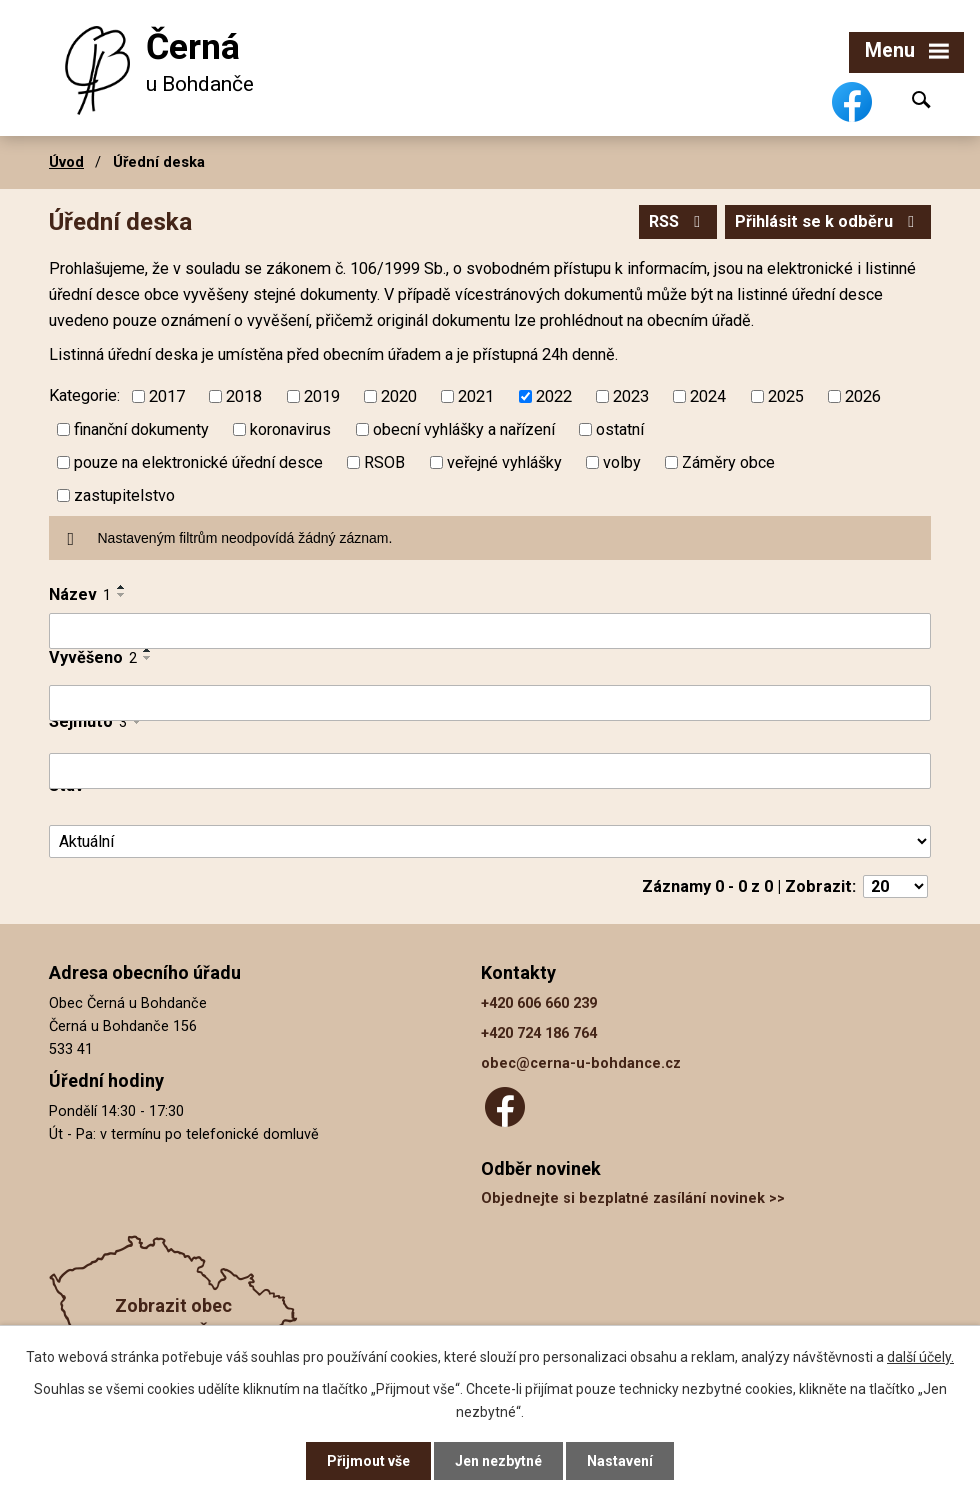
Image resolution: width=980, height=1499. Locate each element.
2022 (554, 396)
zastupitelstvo (124, 495)
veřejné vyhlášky (504, 462)
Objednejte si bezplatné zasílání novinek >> (633, 1198)
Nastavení (620, 1461)
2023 (631, 396)
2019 (322, 396)
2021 (476, 396)
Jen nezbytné (498, 1461)
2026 (863, 396)
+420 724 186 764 (539, 1033)
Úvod (66, 162)
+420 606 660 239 (539, 1003)
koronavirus (290, 429)
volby (622, 462)
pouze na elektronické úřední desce (198, 462)
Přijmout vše (368, 1461)
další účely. (920, 1357)
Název (80, 594)
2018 (244, 396)
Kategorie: (84, 395)
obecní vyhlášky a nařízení (464, 429)
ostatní (620, 429)
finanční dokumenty (141, 429)
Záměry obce (728, 462)
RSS (678, 221)
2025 (786, 396)
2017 (167, 396)
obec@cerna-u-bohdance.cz (581, 1063)
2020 (399, 396)
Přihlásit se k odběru (828, 221)
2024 (708, 396)
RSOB (384, 462)
